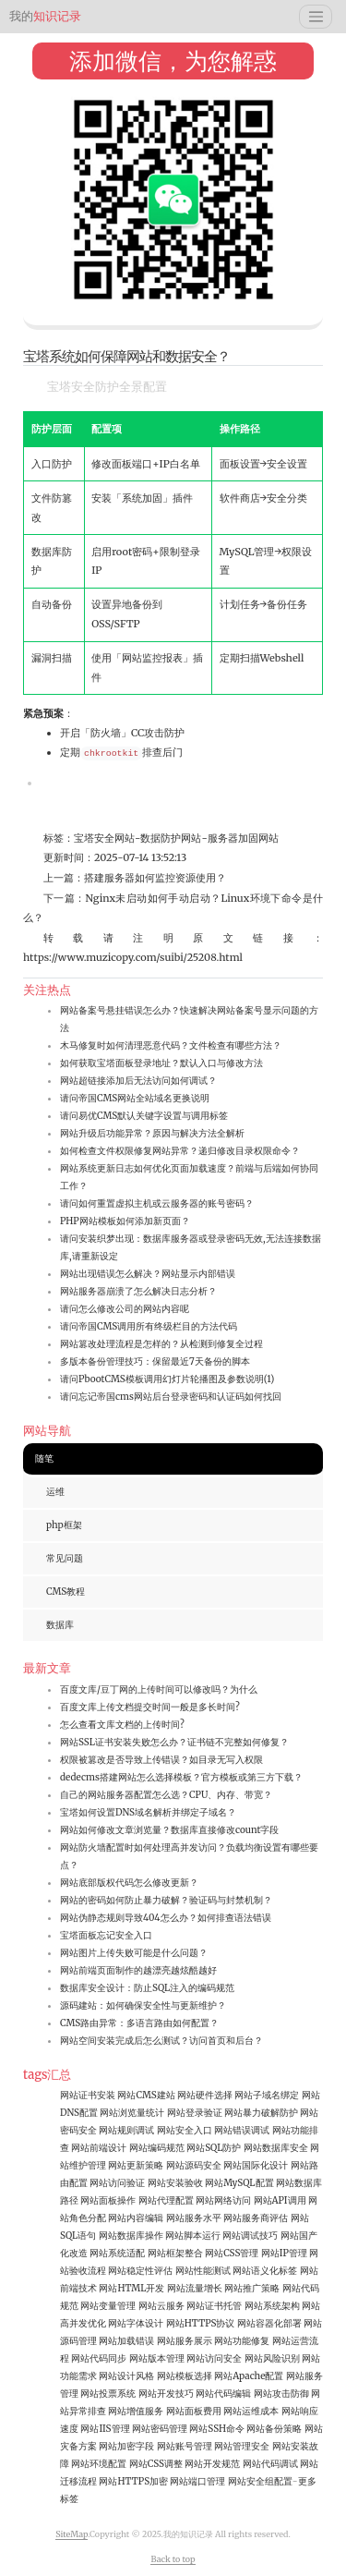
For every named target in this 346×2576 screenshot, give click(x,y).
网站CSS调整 (156, 2464)
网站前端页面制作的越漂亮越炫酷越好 (138, 1970)
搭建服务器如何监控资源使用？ (155, 877)
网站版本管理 (157, 2358)
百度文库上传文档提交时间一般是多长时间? (150, 1707)
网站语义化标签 (265, 2271)
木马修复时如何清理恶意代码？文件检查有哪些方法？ (170, 1045)
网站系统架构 (272, 2306)
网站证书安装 (87, 2095)
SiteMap (71, 2534)
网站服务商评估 (255, 2218)
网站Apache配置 (248, 2376)
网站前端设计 (98, 2148)
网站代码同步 (98, 2358)
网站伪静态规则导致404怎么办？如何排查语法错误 (165, 1918)
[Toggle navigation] (315, 17)
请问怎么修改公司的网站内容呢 (124, 1309)
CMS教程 (65, 1592)
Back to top (172, 2559)
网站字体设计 (135, 2323)
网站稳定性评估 (140, 2271)
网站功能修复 (241, 2341)
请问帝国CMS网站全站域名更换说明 (134, 1098)
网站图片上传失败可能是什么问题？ (134, 1953)
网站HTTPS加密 (133, 2481)
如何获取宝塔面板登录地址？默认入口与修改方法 (161, 1063)
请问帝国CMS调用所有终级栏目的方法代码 (148, 1326)
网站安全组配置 (260, 2481)
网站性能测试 (203, 2271)
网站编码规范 (157, 2148)
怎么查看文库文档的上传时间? (122, 1725)
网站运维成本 (251, 2411)
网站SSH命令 (217, 2429)
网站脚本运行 (193, 2236)
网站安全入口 (184, 2130)
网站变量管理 (108, 2306)
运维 (55, 1492)
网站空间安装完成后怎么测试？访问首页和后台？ (161, 2041)
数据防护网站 (170, 838)
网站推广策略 (252, 2288)
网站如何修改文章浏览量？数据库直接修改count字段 (169, 1830)
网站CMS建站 (145, 2095)
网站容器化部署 (269, 2323)
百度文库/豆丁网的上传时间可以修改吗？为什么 (158, 1689)
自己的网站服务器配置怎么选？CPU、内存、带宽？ (166, 1795)
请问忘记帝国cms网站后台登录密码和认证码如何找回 (170, 1397)
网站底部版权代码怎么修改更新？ (129, 1883)
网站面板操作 (108, 2200)
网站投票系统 (108, 2394)
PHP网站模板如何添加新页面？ (125, 1221)
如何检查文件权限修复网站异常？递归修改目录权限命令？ (180, 1151)
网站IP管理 (284, 2253)
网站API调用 (280, 2200)
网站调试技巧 (250, 2236)
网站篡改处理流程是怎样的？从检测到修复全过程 (161, 1344)
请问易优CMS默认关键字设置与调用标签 (144, 1116)
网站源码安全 (193, 2165)
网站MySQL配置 (239, 2183)
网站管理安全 (241, 2446)
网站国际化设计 (255, 2165)
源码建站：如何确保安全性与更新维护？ (143, 2005)
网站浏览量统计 (132, 2113)
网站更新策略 (135, 2165)
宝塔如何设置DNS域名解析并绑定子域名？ (148, 1812)
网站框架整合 (175, 2253)
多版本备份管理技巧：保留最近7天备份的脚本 (155, 1361)
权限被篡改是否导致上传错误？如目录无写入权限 (161, 1760)
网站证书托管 (214, 2306)
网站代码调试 (270, 2464)
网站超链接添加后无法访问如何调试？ (138, 1081)
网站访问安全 (214, 2358)
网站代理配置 (166, 2200)
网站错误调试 (241, 2130)
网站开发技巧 (166, 2394)
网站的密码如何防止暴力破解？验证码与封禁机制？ (166, 1900)
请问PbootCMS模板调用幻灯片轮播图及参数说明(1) (167, 1379)
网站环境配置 (98, 2464)
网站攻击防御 (281, 2394)
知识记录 (45, 16)
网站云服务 (161, 2306)
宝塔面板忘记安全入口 (106, 1935)
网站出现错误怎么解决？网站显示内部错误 (147, 1274)
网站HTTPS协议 (200, 2323)
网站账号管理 (184, 2446)
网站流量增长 (194, 2288)
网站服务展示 (184, 2341)
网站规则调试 (126, 2130)
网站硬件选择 (205, 2095)
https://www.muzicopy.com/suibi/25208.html (133, 957)
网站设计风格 (126, 2376)
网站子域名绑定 (266, 2095)
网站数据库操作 (131, 2236)
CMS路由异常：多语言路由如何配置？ (139, 2023)
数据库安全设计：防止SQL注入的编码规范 (147, 1988)
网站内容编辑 (135, 2218)
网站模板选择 (184, 2376)
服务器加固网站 (243, 838)
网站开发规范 (212, 2464)
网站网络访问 (223, 2200)
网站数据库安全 (276, 2148)
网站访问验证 (117, 2183)
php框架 (64, 1525)
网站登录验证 (194, 2113)
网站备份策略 (274, 2429)
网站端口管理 (197, 2481)
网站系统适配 (117, 2253)
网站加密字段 (126, 2446)
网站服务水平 (193, 2218)
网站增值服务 (135, 2411)
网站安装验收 (175, 2183)
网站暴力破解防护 (261, 2113)
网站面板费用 (193, 2411)
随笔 (44, 1458)
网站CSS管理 (231, 2253)
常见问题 (64, 1558)
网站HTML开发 (131, 2288)
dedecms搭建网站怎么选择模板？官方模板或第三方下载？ (181, 1777)
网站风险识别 (272, 2358)
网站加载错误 (126, 2341)
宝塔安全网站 (104, 838)
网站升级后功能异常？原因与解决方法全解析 (152, 1133)
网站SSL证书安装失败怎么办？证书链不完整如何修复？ (174, 1742)
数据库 (60, 1625)
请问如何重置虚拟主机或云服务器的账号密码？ (157, 1203)
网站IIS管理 (104, 2429)
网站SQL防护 (213, 2148)
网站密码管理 (159, 2429)
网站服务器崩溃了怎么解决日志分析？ (138, 1291)
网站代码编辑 (223, 2394)
